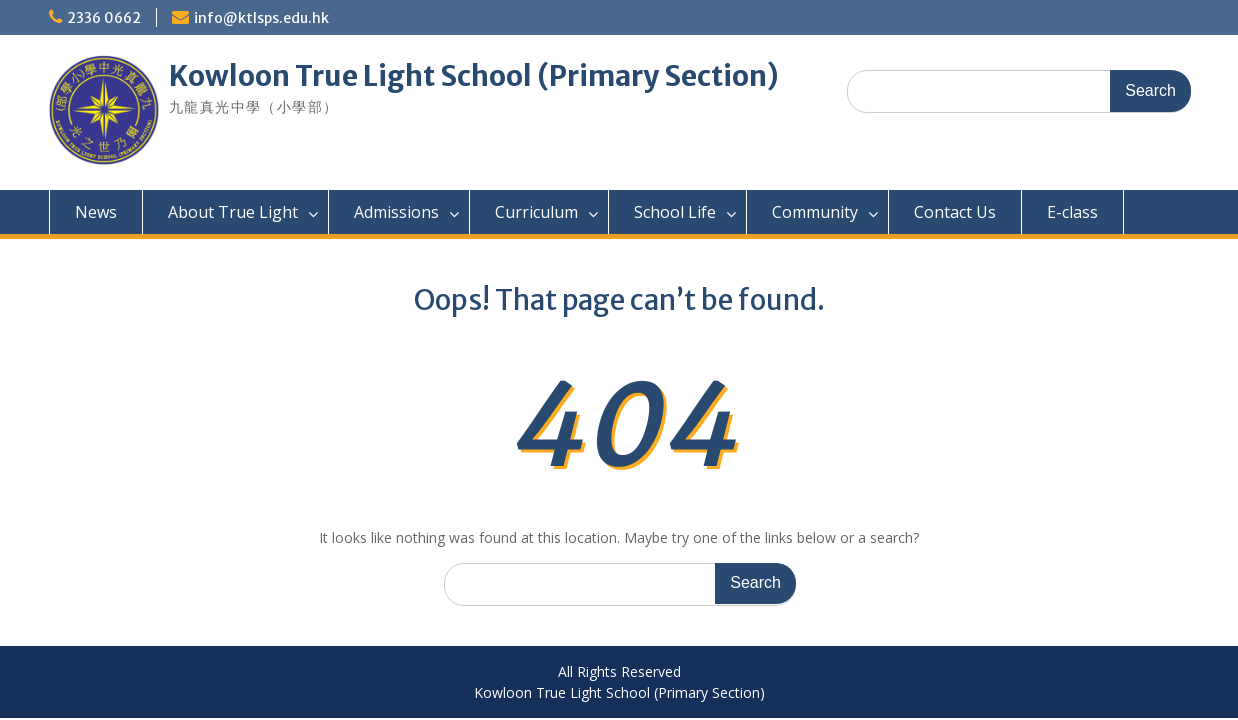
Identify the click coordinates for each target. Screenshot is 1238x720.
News (96, 212)
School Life (675, 212)
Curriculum (536, 212)
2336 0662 (104, 18)
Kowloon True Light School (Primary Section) (474, 76)
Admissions (396, 212)
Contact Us (955, 212)
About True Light (233, 212)
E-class (1072, 212)
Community (815, 212)
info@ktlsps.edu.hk (261, 18)
